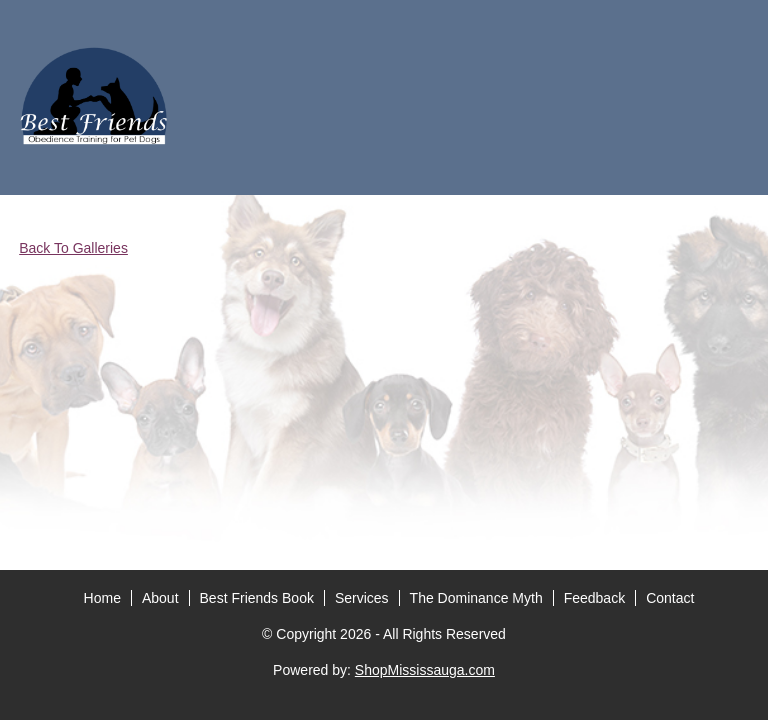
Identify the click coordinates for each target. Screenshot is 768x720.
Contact (670, 332)
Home (102, 332)
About (160, 332)
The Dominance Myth (476, 332)
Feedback (594, 332)
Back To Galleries (73, 248)
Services (362, 332)
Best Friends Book (257, 332)
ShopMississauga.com (425, 404)
